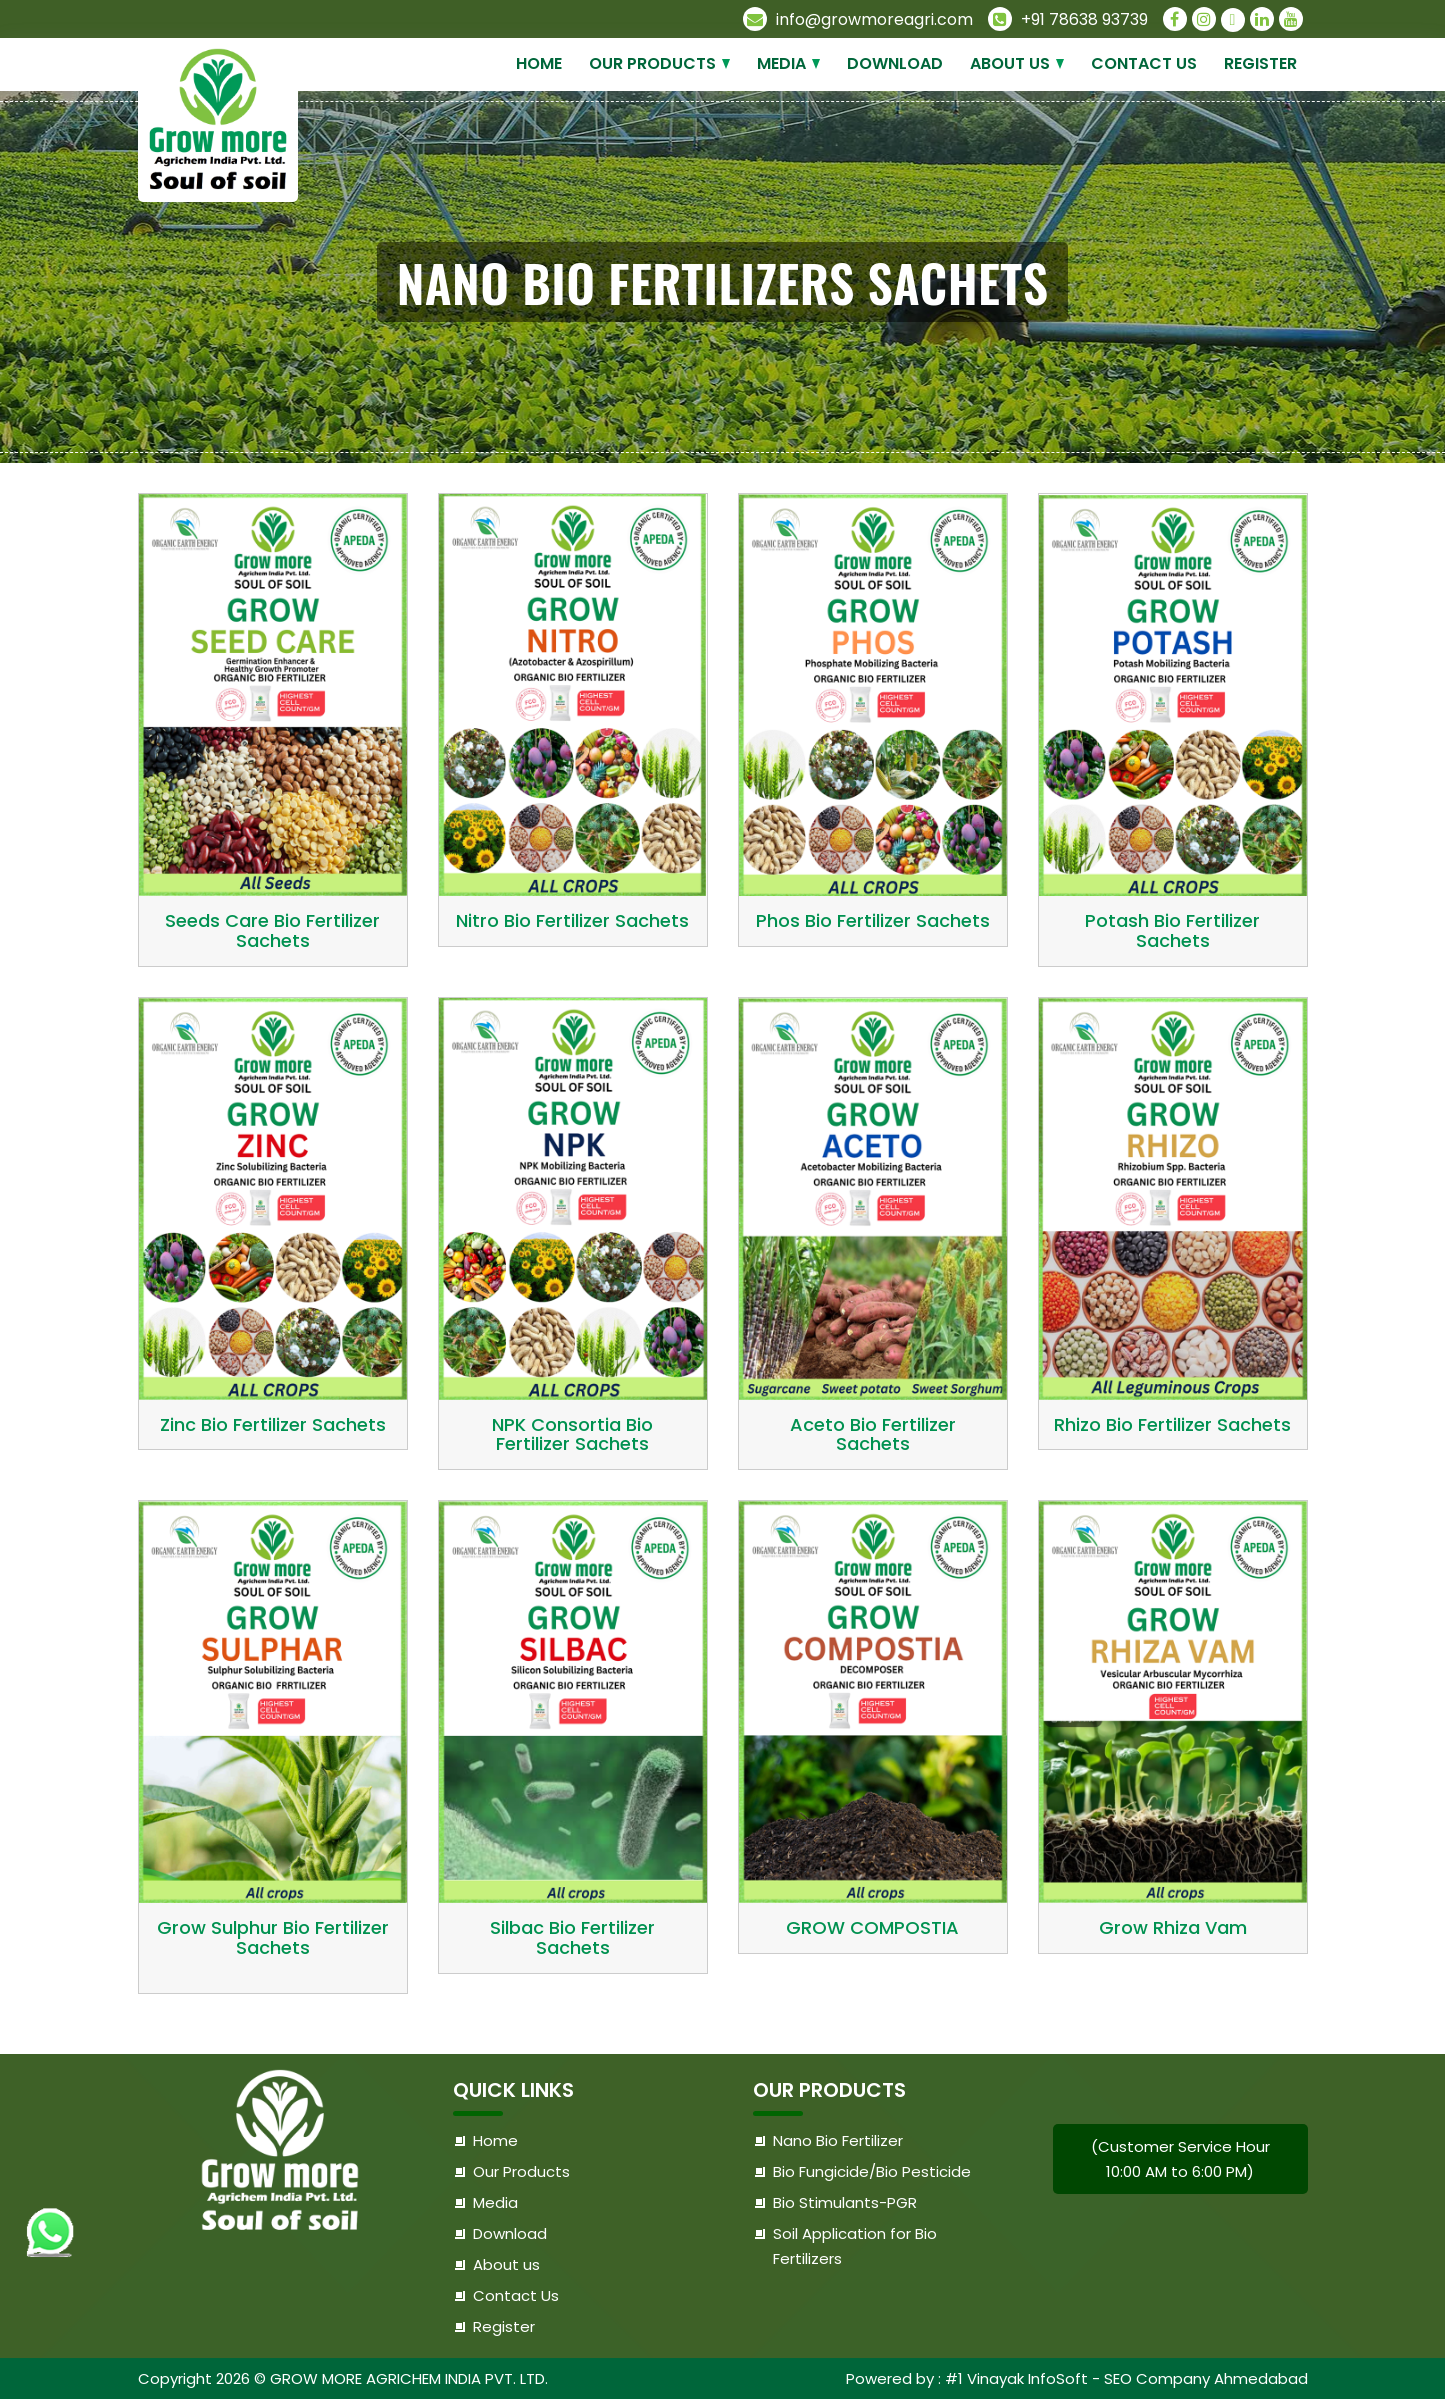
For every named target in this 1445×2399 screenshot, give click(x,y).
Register (1260, 63)
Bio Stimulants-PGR (845, 2202)
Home (539, 63)
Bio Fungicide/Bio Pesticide (872, 2171)
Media (781, 63)
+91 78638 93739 (1068, 19)
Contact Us (1144, 63)
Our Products (652, 63)
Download (895, 63)
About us (1010, 63)
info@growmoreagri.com (858, 19)
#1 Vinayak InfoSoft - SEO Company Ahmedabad (1126, 2378)
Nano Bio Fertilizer (838, 2140)
